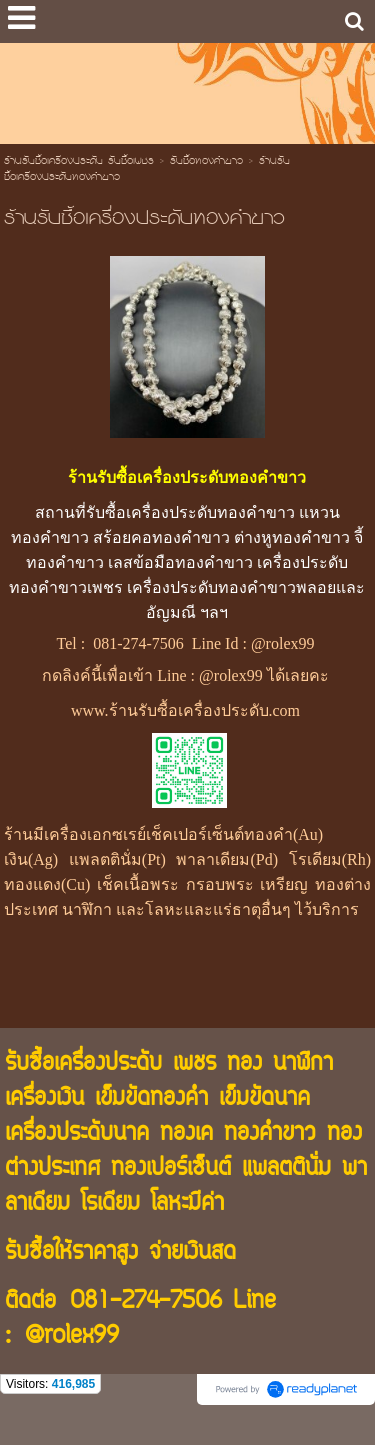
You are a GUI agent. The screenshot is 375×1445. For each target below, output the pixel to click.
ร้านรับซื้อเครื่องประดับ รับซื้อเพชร (79, 162)
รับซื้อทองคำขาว (206, 162)
